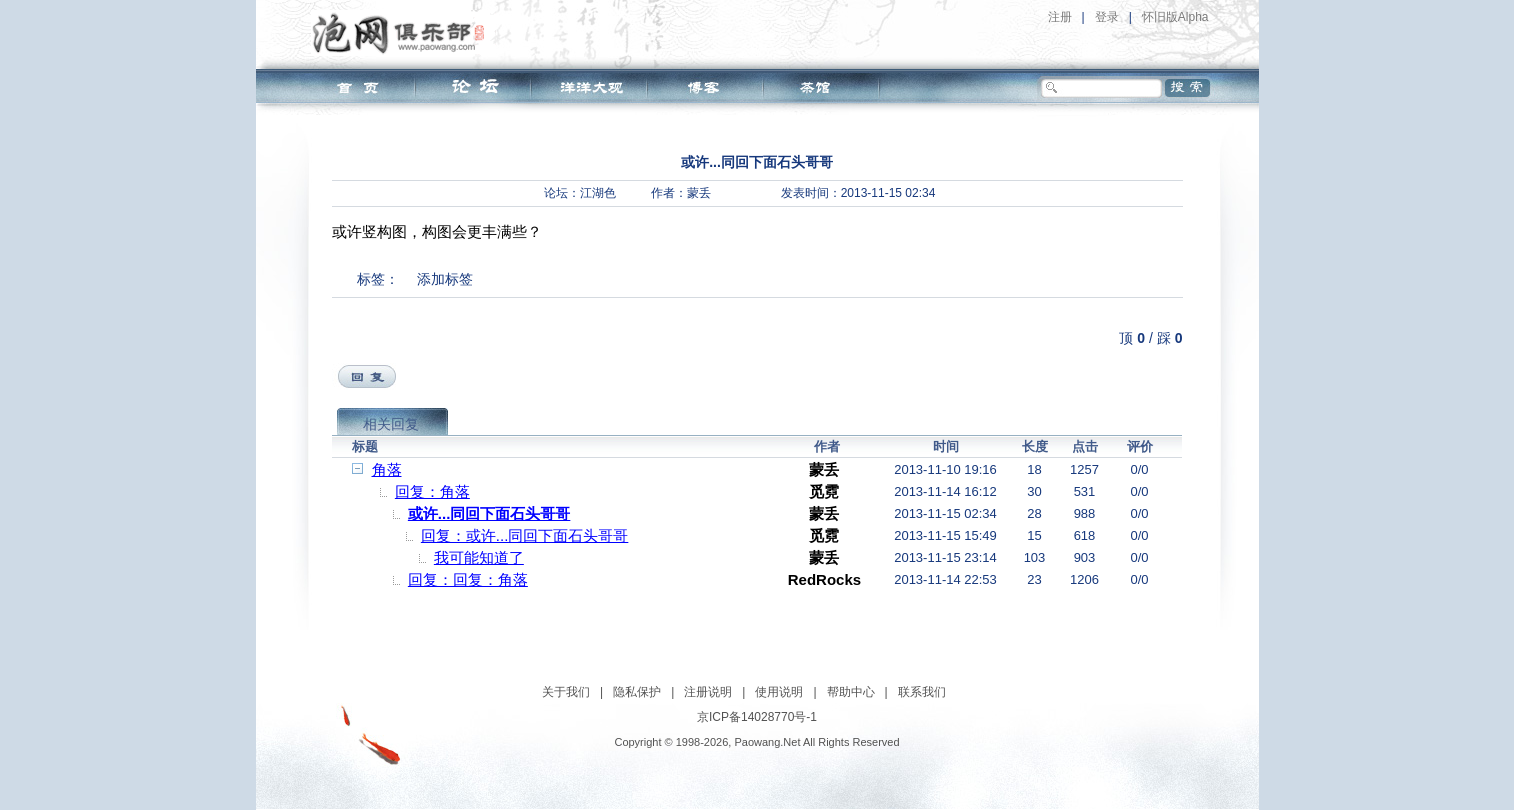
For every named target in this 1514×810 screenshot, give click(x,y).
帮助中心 (851, 692)
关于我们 (566, 692)
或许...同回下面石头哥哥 (489, 513)
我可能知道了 (479, 557)
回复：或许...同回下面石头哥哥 (525, 535)
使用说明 (779, 692)
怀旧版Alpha (1175, 17)
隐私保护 (637, 692)
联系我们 (922, 692)
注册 (1060, 17)
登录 (1107, 17)
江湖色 (598, 193)
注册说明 (708, 692)
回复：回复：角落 (468, 579)
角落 (387, 469)
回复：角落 (432, 491)
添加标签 (445, 279)
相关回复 (391, 424)
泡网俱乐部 (403, 33)
